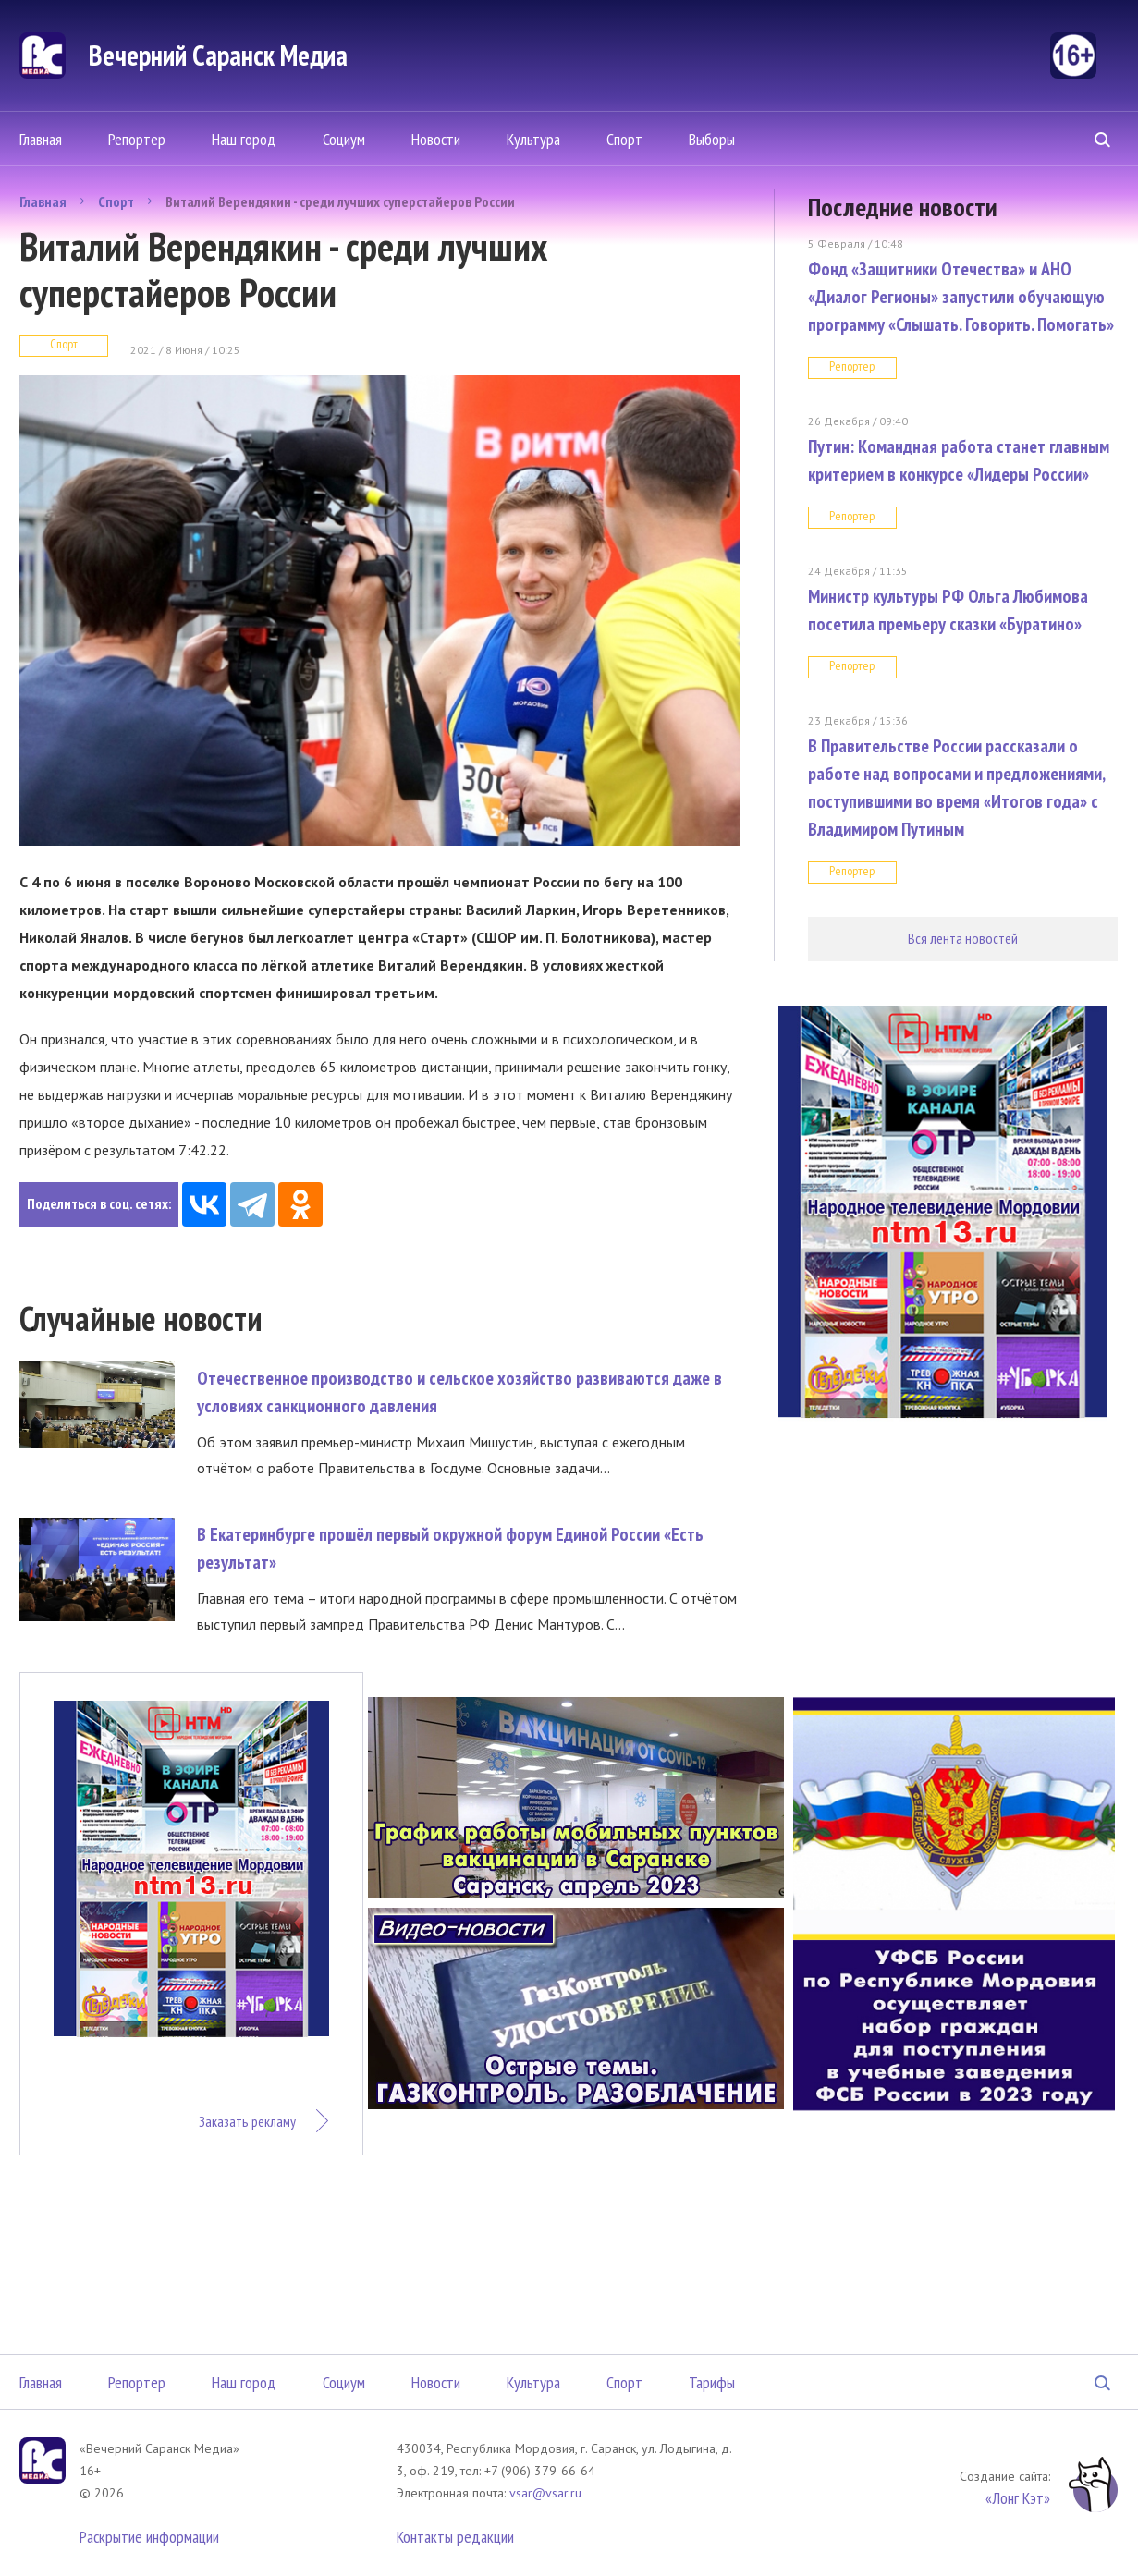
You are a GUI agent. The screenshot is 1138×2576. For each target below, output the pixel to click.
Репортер (136, 139)
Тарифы (712, 2382)
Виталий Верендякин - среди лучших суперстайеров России (340, 201)
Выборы (712, 139)
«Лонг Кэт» (1017, 2498)
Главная (40, 139)
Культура (533, 139)
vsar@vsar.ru (545, 2492)
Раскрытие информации (149, 2536)
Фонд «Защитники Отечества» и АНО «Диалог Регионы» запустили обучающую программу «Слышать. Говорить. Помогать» (961, 296)
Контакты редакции (455, 2536)
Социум (344, 139)
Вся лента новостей (963, 938)
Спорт (624, 139)
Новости (435, 139)
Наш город (244, 139)
